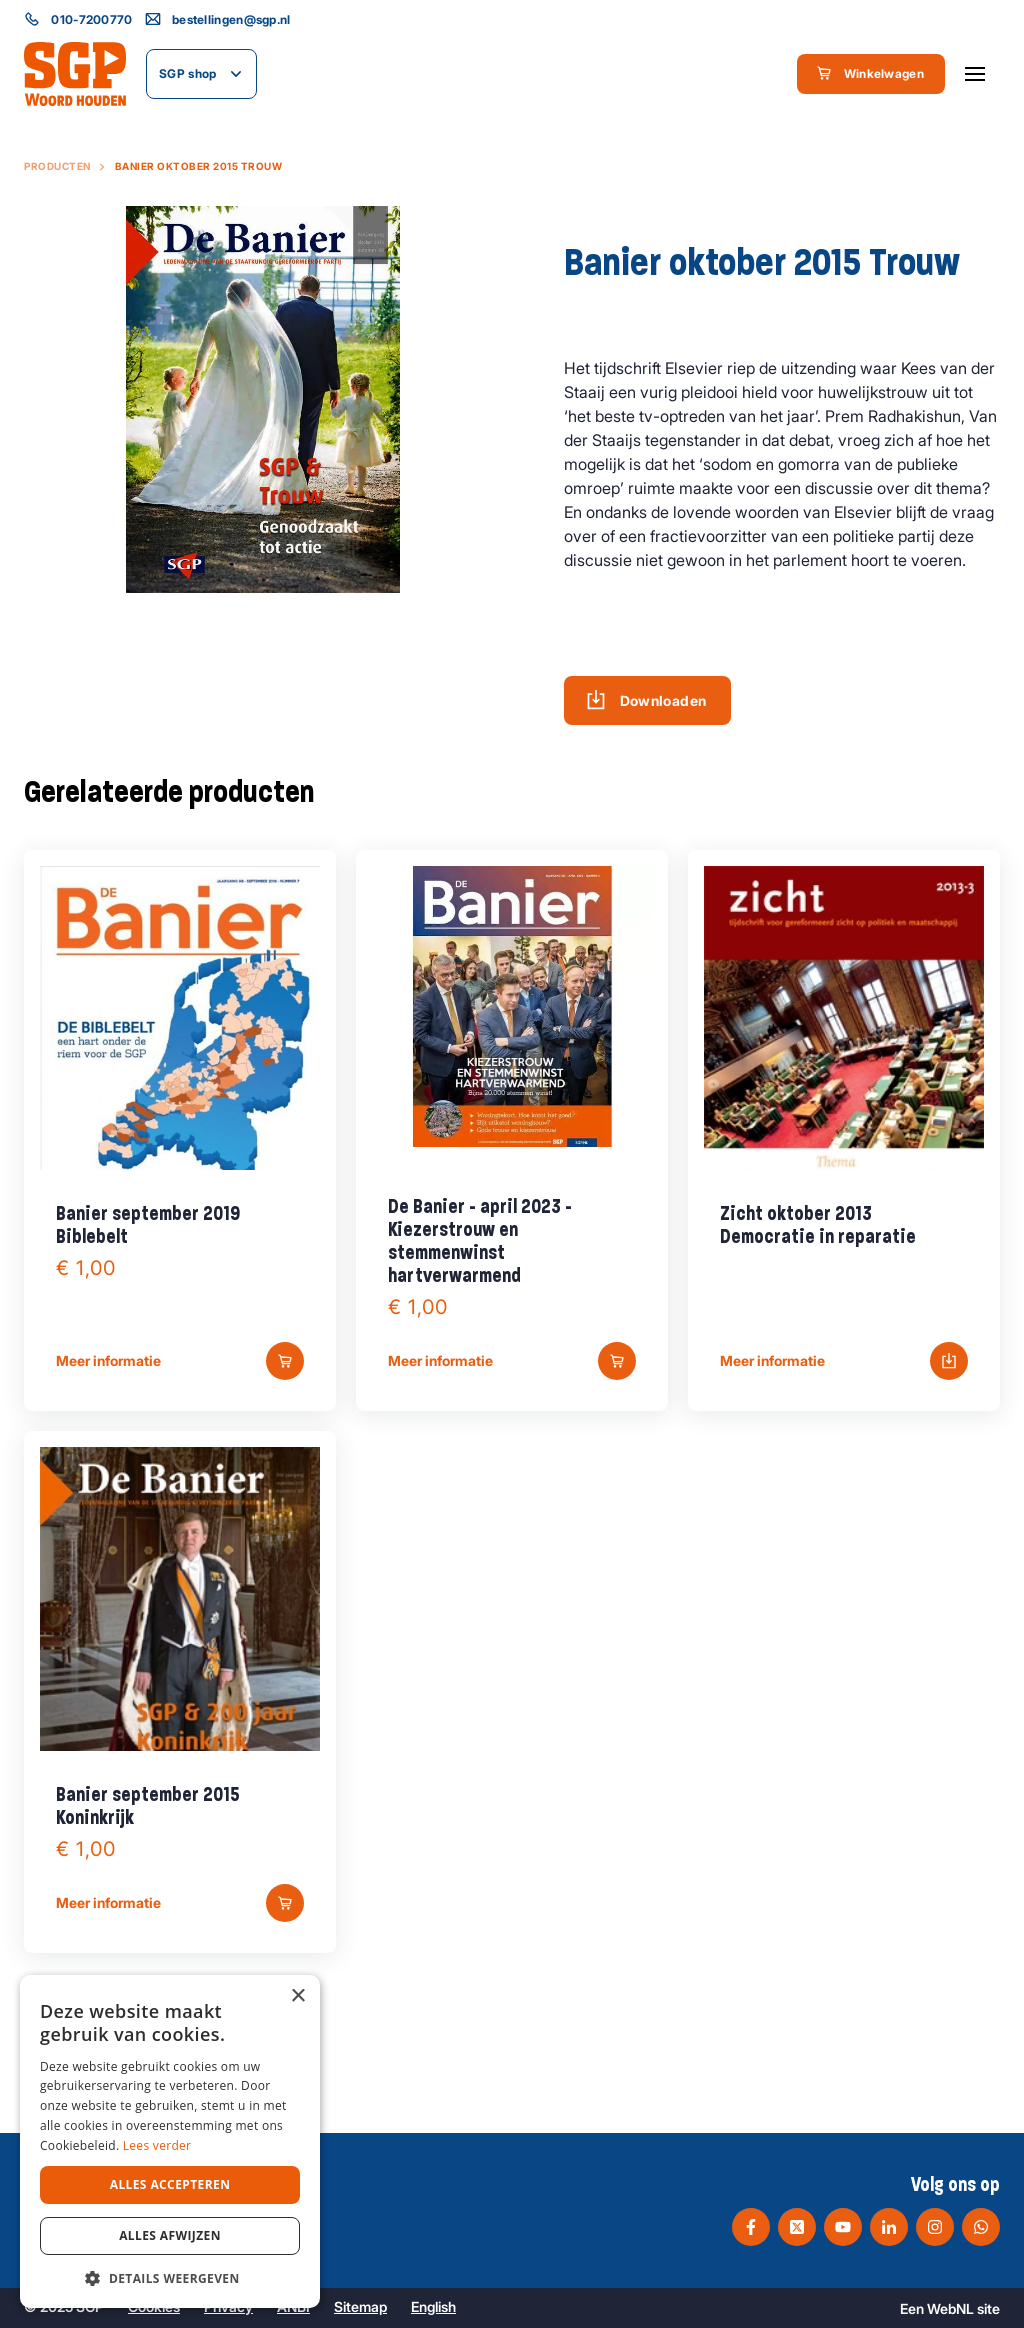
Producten (57, 166)
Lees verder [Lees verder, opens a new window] (157, 2145)
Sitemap (360, 2306)
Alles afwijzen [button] (170, 2235)
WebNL (950, 2308)
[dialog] (170, 2141)
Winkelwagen (870, 73)
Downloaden (646, 700)
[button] (170, 2278)
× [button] (297, 1996)
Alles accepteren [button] (170, 2184)
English (433, 2306)
